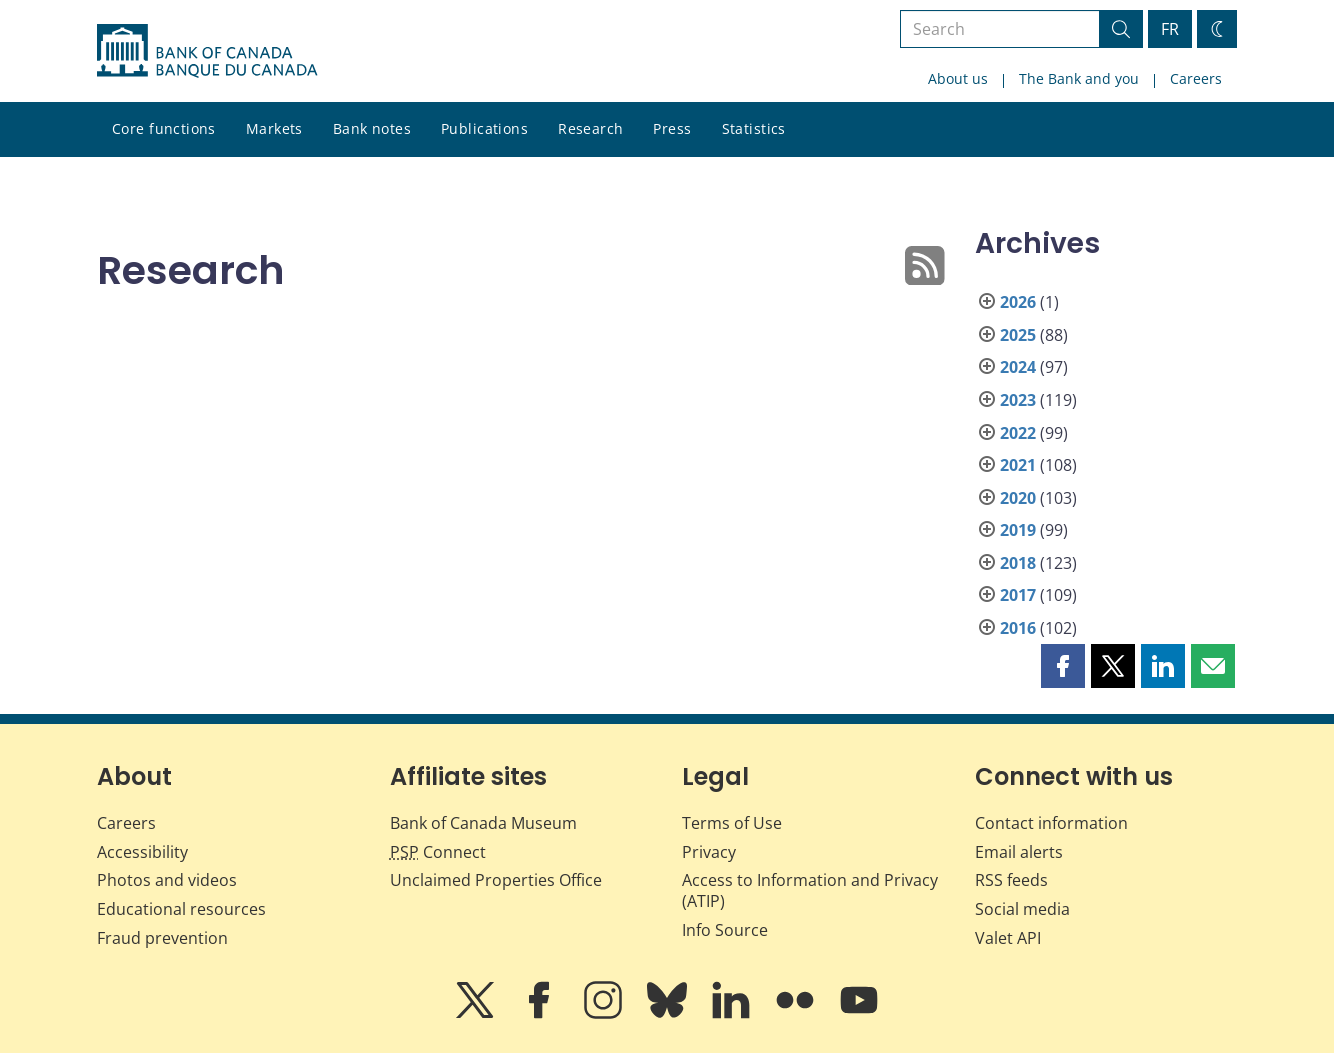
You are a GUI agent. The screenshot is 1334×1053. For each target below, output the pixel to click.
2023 (1018, 400)
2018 (1018, 563)
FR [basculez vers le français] (1170, 29)
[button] (1063, 666)
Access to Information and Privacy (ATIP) (810, 890)
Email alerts (1019, 852)
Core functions (164, 128)
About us (958, 78)
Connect (438, 852)
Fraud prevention (162, 938)
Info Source (725, 930)
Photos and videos (167, 880)
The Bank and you (1079, 78)
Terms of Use (732, 823)
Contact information (1051, 823)
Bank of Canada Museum (483, 823)
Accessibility (142, 852)
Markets (274, 128)
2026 (1018, 302)
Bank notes (372, 128)
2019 (1018, 530)
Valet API (1008, 938)
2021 (1018, 465)
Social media (1022, 909)
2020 (1018, 498)
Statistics (754, 128)
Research (590, 128)
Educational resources (181, 909)
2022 (1018, 433)
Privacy (709, 852)
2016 (1018, 628)
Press (672, 128)
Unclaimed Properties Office (496, 880)
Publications (484, 128)
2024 (1018, 367)
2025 (1018, 335)
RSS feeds (1011, 880)
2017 (1018, 595)
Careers (1196, 78)
